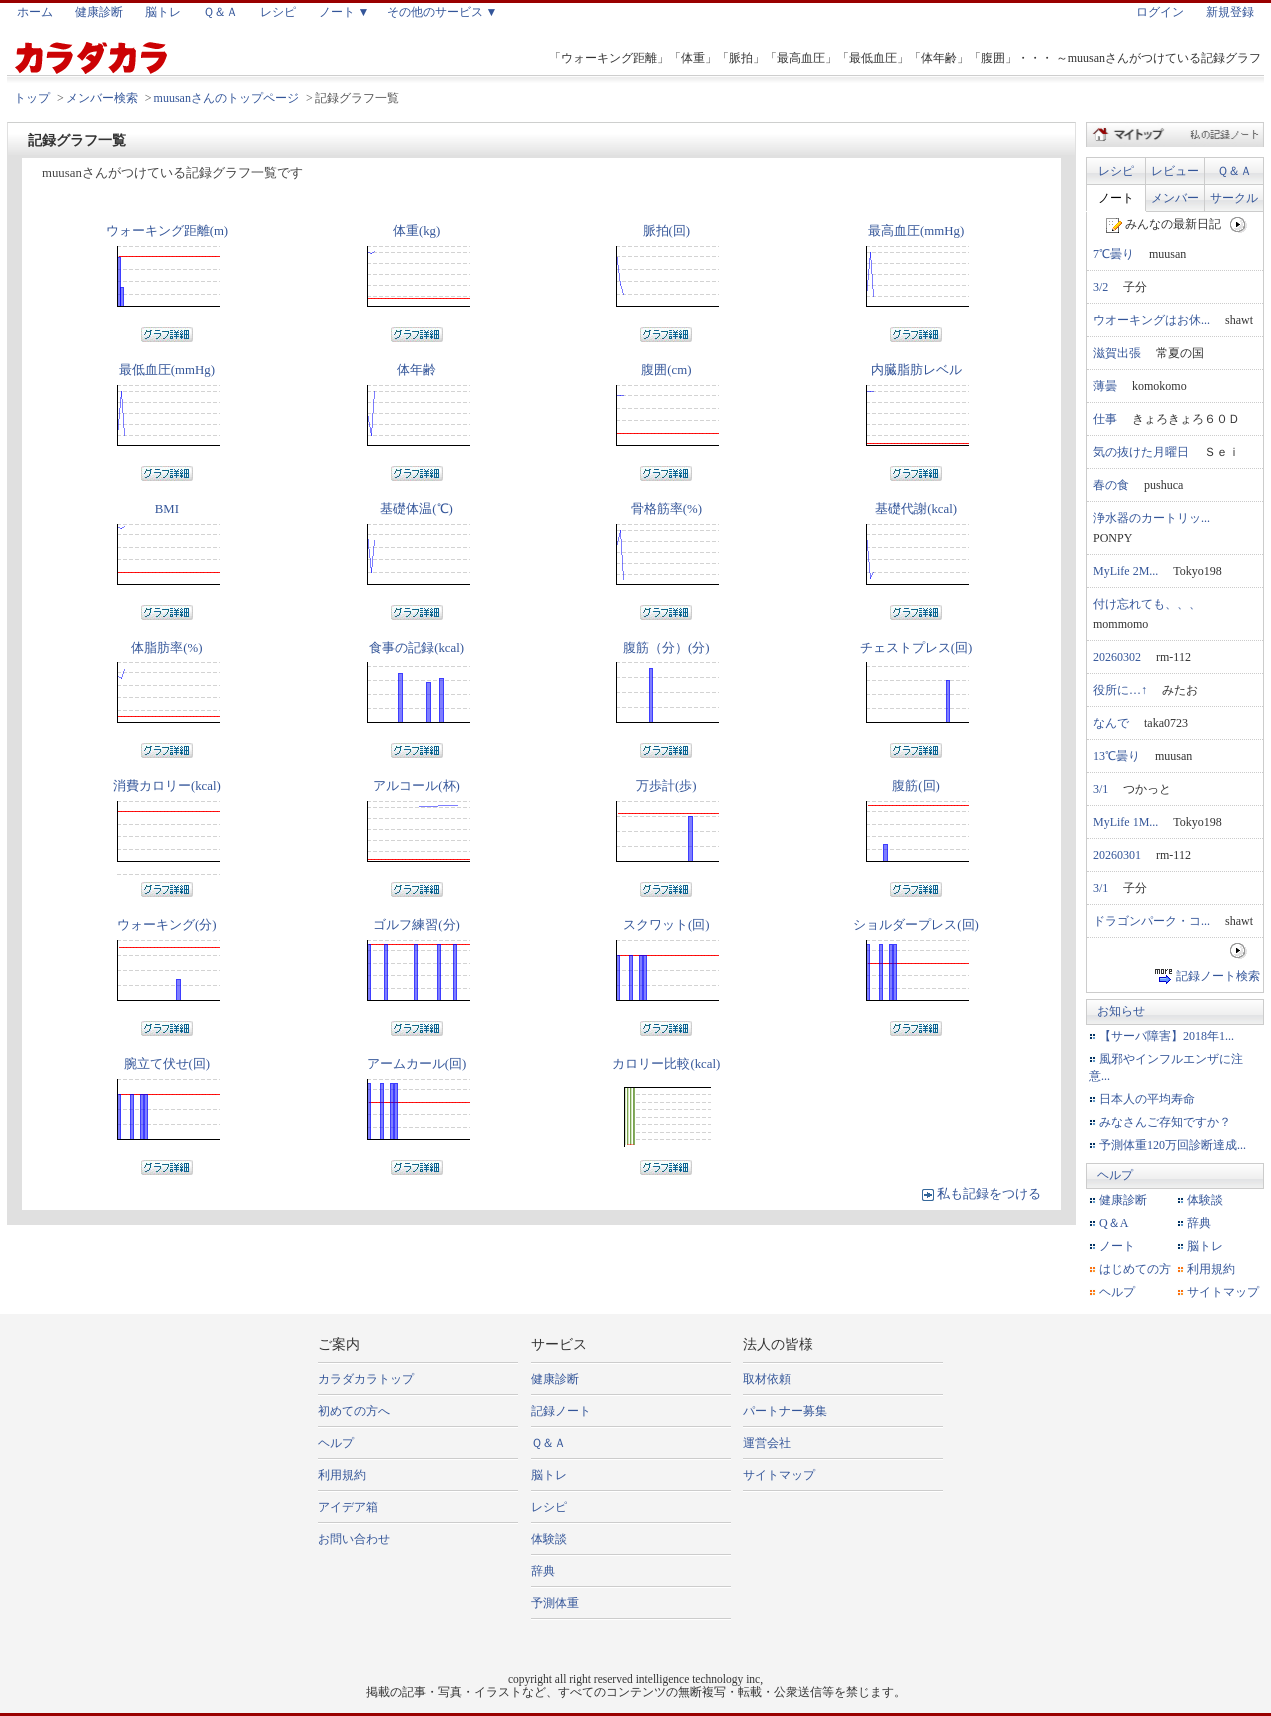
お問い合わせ (354, 1539)
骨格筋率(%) (666, 509)
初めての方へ (354, 1411)
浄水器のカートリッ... (1151, 518)
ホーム (35, 12)
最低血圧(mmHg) (167, 370)
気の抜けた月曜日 (1141, 452)
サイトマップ (1223, 1292)
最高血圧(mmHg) (916, 231)
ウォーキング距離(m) (167, 231)
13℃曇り (1116, 756)
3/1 (1100, 789)
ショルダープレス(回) (916, 925)
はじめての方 (1135, 1269)
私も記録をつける (989, 1194)
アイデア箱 (348, 1507)
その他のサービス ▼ (442, 12)
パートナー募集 (785, 1411)
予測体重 (555, 1603)
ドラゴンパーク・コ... (1151, 921)
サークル (1234, 198)
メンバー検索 (102, 98)
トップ (32, 98)
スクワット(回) (666, 925)
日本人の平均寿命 (1147, 1099)
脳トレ (163, 12)
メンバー (1175, 198)
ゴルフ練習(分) (416, 925)
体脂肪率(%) (166, 648)
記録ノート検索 (1218, 975)
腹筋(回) (916, 786)
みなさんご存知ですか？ (1165, 1122)
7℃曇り (1113, 254)
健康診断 (99, 12)
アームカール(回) (417, 1064)
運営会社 (767, 1443)
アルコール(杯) (416, 786)
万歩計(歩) (666, 786)
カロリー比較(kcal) (666, 1064)
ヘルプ (1115, 1175)
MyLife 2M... (1125, 571)
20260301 (1117, 855)
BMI (167, 509)
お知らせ (1121, 1011)
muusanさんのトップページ (226, 98)
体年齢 (416, 370)
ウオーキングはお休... (1151, 320)
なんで (1111, 723)
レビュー (1175, 171)
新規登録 (1230, 12)
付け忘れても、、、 (1147, 604)
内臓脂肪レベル (916, 370)
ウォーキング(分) (167, 925)
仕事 (1105, 419)
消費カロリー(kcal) (167, 786)
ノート (1116, 198)
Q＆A (1113, 1223)
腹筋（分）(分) (666, 648)
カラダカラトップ (366, 1379)
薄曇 (1105, 386)
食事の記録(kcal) (416, 648)
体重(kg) (416, 231)
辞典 (1199, 1223)
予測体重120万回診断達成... (1172, 1145)
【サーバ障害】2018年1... (1166, 1036)
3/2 (1100, 287)
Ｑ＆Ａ (220, 12)
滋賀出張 (1117, 353)
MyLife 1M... (1125, 822)
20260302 (1117, 657)
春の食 (1111, 485)
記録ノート (561, 1411)
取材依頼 (767, 1379)
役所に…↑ (1120, 690)
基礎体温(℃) (416, 509)
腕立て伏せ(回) (167, 1064)
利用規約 (1211, 1269)
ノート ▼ (344, 12)
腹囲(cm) (666, 370)
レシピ (278, 12)
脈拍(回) (667, 231)
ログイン (1160, 12)
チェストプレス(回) (916, 648)
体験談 (1205, 1200)
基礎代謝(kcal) (916, 509)
